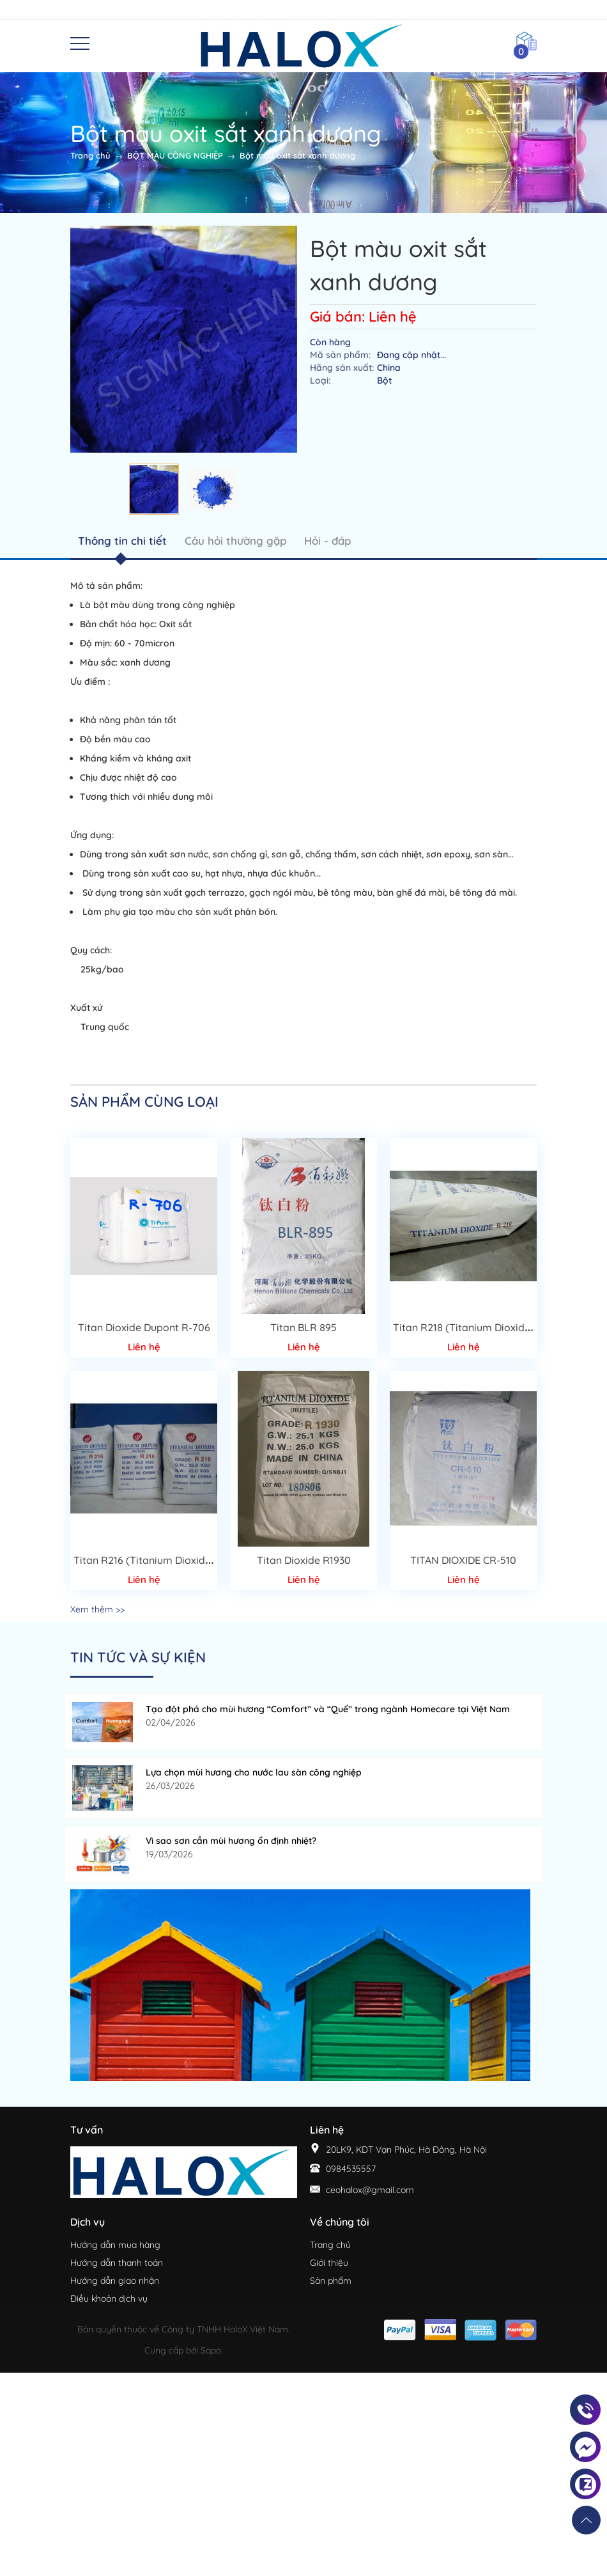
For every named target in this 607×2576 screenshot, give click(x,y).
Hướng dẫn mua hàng (115, 2245)
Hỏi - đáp (327, 540)
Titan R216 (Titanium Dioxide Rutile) (159, 1560)
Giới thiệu (329, 2262)
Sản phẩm (330, 2280)
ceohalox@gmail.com (370, 2190)
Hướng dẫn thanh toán (116, 2262)
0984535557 (351, 2168)
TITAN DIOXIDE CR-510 (463, 1560)
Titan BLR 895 (303, 1327)
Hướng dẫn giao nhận (114, 2280)
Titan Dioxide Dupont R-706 (144, 1327)
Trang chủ (330, 2245)
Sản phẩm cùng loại (144, 1102)
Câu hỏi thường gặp (235, 540)
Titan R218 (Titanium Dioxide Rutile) (478, 1327)
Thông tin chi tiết (122, 540)
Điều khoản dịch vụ (109, 2298)
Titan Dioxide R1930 (304, 1560)
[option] (154, 489)
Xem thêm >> (97, 1609)
